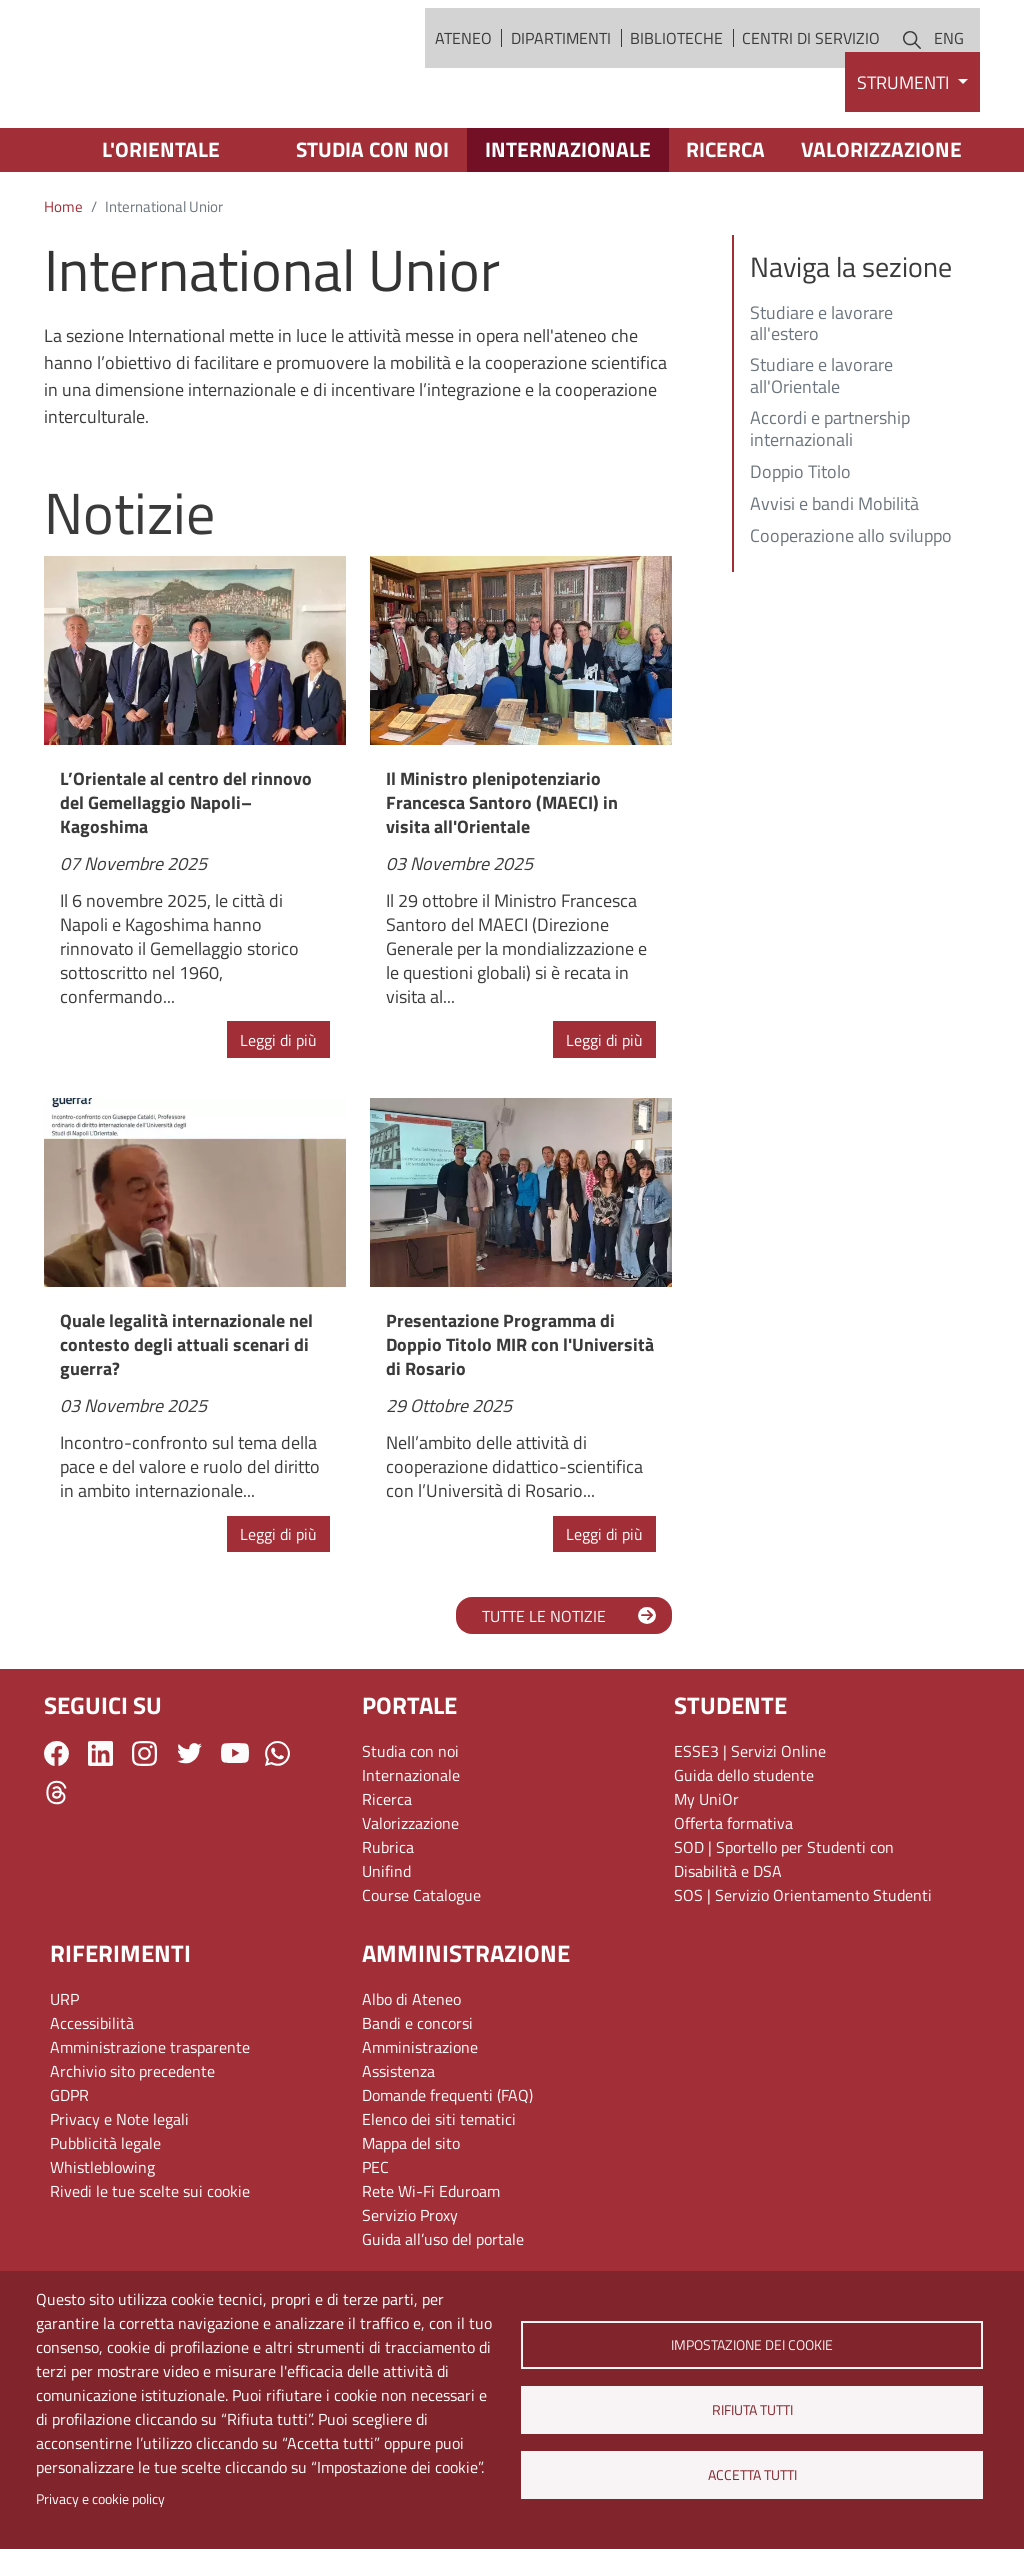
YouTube (235, 1827)
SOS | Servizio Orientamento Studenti (803, 1969)
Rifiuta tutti (751, 2410)
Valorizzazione (881, 224)
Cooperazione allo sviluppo (851, 612)
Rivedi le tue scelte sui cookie (150, 2265)
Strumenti (905, 156)
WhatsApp (277, 1827)
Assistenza (398, 2145)
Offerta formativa (733, 1897)
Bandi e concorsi (417, 2097)
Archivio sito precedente (132, 2145)
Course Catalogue (421, 1969)
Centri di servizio (811, 75)
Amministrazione (420, 2121)
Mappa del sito (411, 2217)
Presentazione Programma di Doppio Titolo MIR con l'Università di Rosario (520, 1419)
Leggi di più (278, 1114)
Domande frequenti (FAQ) (447, 2169)
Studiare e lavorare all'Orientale (821, 452)
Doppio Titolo (800, 547)
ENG (949, 75)
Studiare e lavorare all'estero (821, 399)
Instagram (144, 1827)
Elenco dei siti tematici (439, 2193)
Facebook (56, 1827)
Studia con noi (372, 224)
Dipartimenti (561, 75)
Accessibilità (92, 2097)
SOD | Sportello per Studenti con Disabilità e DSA (784, 1933)
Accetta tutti (751, 2475)
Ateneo (463, 75)
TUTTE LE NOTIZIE (544, 1690)
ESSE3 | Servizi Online (750, 1825)
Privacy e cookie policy (100, 2499)
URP (64, 2073)
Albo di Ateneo (411, 2073)
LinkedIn (100, 1827)
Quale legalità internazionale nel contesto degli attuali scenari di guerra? (186, 1419)
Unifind (386, 1945)
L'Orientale (161, 224)
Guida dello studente (744, 1849)
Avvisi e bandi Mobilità (834, 579)
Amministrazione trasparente (150, 2121)
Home (63, 281)
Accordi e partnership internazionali (830, 504)
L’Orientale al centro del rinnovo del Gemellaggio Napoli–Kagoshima (186, 876)
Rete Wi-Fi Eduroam (431, 2265)
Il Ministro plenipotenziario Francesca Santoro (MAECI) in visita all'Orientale (502, 876)
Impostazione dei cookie (752, 2345)
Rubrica (388, 1921)
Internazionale (568, 224)
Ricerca (725, 224)
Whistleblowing (102, 2241)
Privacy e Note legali (119, 2193)
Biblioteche (676, 75)
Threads (56, 1866)
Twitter (189, 1827)
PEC (375, 2241)
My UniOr (706, 1873)
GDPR (69, 2169)
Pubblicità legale (105, 2217)
